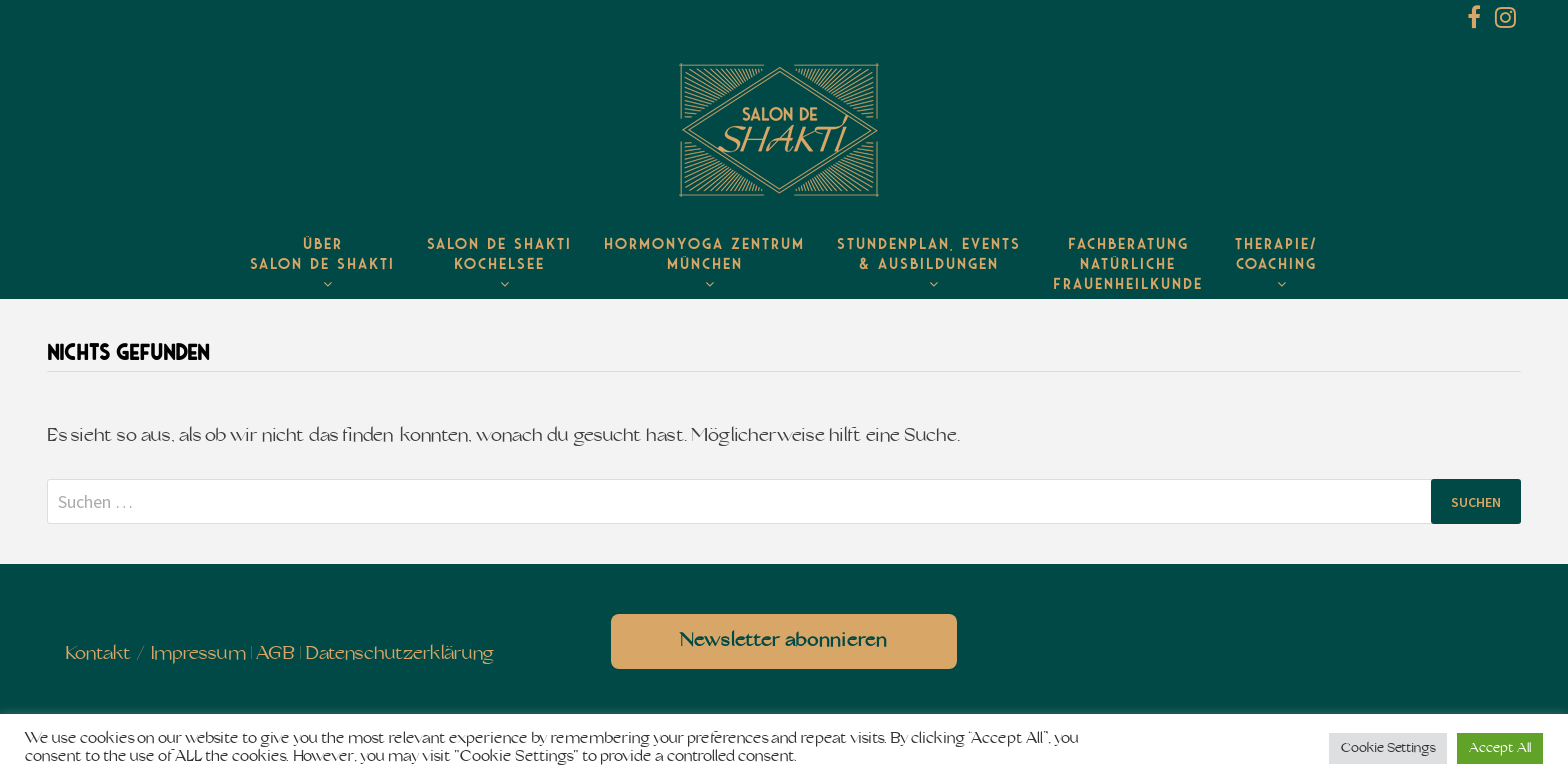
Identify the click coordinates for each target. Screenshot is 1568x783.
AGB (275, 654)
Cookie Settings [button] (1388, 748)
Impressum (198, 654)
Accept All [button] (1500, 748)
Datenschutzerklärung (399, 654)
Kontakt (98, 654)
